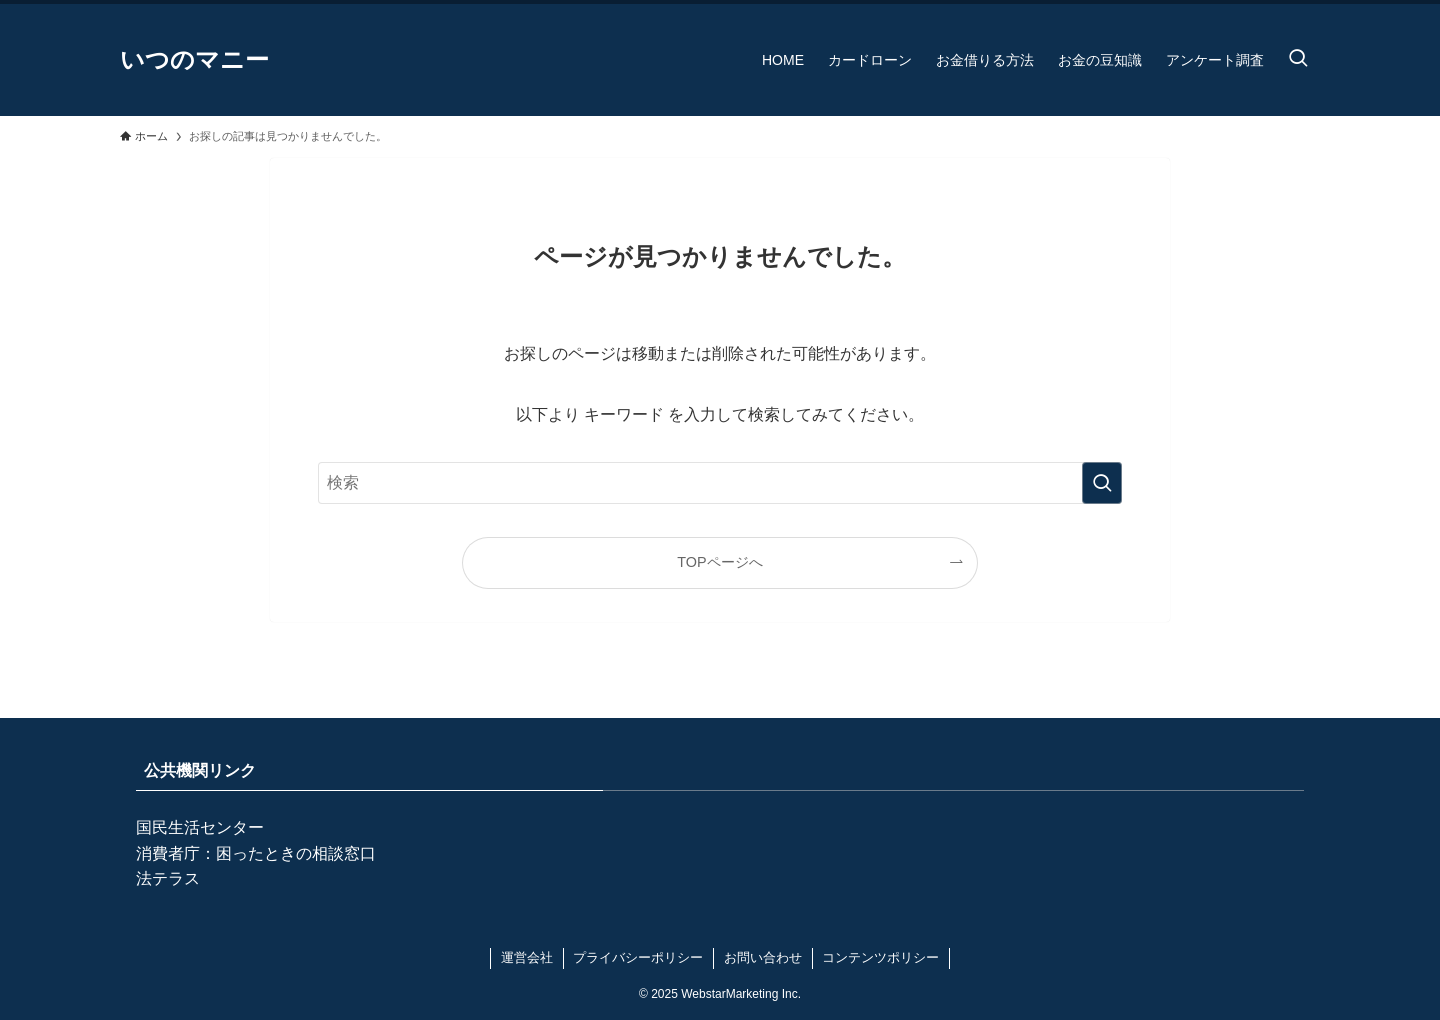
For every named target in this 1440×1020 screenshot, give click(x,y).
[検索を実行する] (1102, 483)
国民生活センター (200, 827)
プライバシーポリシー (638, 957)
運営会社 (527, 957)
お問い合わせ (763, 957)
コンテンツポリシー (880, 957)
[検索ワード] (720, 483)
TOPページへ (719, 562)
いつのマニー (194, 60)
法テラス (168, 878)
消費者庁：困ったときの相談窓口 (256, 853)
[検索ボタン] (1298, 60)
